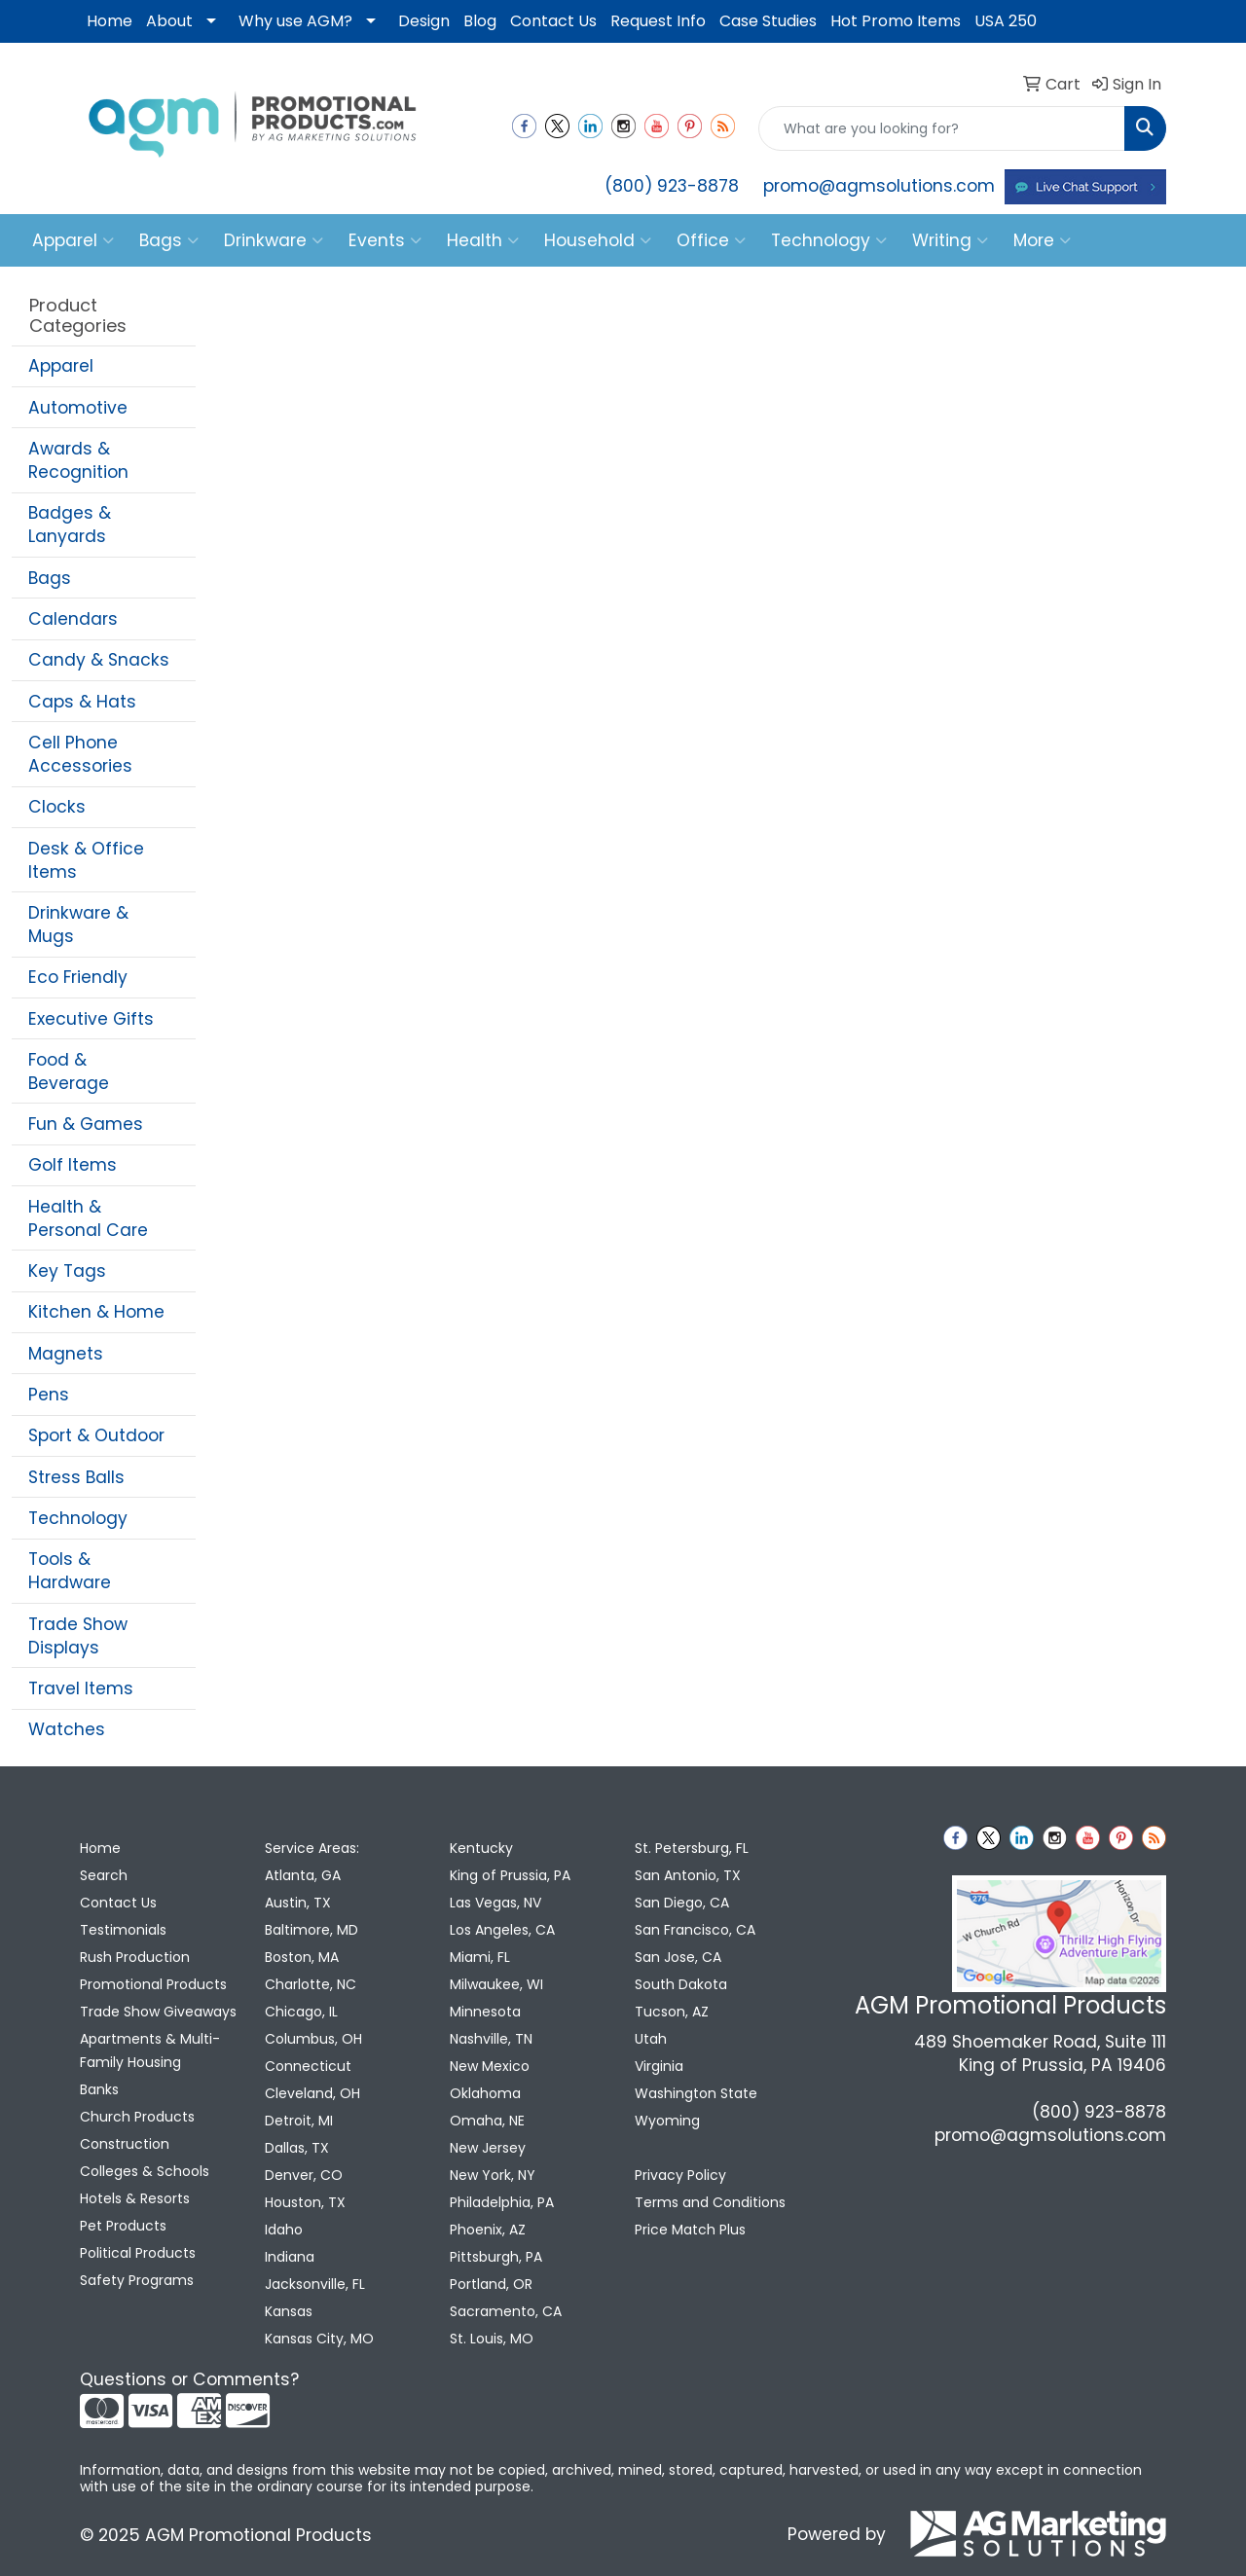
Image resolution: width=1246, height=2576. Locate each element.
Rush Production (135, 1957)
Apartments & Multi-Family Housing (150, 2050)
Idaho (284, 2229)
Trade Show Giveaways (158, 2011)
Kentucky (481, 1848)
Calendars (73, 619)
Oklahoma (485, 2093)
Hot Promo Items (895, 21)
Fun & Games (85, 1124)
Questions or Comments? (189, 2379)
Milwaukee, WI (496, 1984)
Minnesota (485, 2011)
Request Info (658, 21)
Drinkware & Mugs (78, 924)
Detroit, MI (299, 2120)
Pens (48, 1394)
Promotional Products (153, 1984)
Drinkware (273, 240)
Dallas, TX (297, 2148)
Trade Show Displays (78, 1636)
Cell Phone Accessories (80, 754)
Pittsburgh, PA (496, 2257)
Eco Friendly (78, 977)
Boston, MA (302, 1957)
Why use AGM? (295, 21)
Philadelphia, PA (502, 2202)
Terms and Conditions (710, 2202)
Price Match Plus (690, 2229)
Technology (829, 240)
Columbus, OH (313, 2039)
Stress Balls (76, 1477)
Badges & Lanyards (69, 524)
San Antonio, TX (688, 1875)
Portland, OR (491, 2284)
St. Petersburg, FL (692, 1848)
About (169, 21)
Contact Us (553, 21)
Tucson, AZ (672, 2011)
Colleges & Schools (144, 2171)
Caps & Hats (82, 701)
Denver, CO (304, 2175)
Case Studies (768, 21)
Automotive (78, 407)
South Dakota (681, 1984)
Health (483, 240)
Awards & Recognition (78, 460)
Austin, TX (298, 1902)
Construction (124, 2144)
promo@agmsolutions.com (879, 186)
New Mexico (490, 2066)
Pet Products (123, 2225)
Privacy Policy (680, 2175)
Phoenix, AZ (488, 2229)
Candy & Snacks (98, 659)
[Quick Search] (941, 128)
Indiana (289, 2257)
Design (424, 21)
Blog (479, 21)
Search (104, 1875)
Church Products (137, 2116)
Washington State (696, 2093)
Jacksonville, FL (315, 2284)
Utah (651, 2039)
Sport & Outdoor (96, 1435)
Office (711, 240)
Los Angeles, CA (502, 1930)
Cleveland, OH (312, 2093)
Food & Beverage (68, 1071)
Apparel (73, 240)
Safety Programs (137, 2280)
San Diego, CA (682, 1902)
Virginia (659, 2066)
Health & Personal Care (88, 1218)
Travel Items (80, 1688)
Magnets (65, 1353)
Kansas (288, 2311)
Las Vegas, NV (495, 1902)
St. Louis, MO (491, 2338)
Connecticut (308, 2066)
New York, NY (492, 2175)
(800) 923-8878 (672, 186)
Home (109, 21)
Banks (99, 2089)
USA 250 (1005, 21)
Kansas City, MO (319, 2338)
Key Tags (67, 1271)
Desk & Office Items (86, 860)
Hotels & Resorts (135, 2198)
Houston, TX (305, 2202)
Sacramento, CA (506, 2311)
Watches (66, 1729)
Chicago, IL (301, 2011)
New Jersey (488, 2148)
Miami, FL (480, 1957)
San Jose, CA (678, 1957)
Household (597, 240)
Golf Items (72, 1165)
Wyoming (667, 2120)
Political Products (138, 2253)
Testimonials (123, 1930)
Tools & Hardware (69, 1570)
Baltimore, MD (311, 1930)
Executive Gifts (91, 1019)
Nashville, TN (491, 2039)
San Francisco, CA (695, 1930)
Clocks (57, 806)
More (1042, 240)
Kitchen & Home (96, 1312)
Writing (950, 240)
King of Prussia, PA (510, 1875)
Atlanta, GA (303, 1875)
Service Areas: (312, 1848)
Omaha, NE (487, 2120)
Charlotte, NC (310, 1984)
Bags (169, 240)
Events (384, 240)
